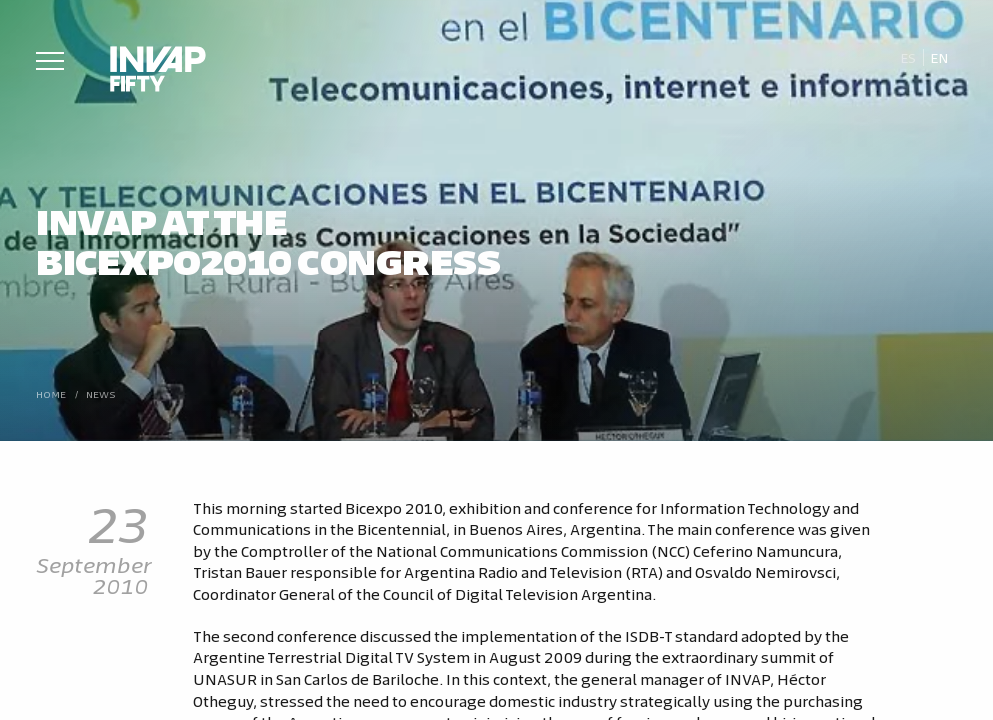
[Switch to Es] (907, 58)
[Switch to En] (940, 58)
